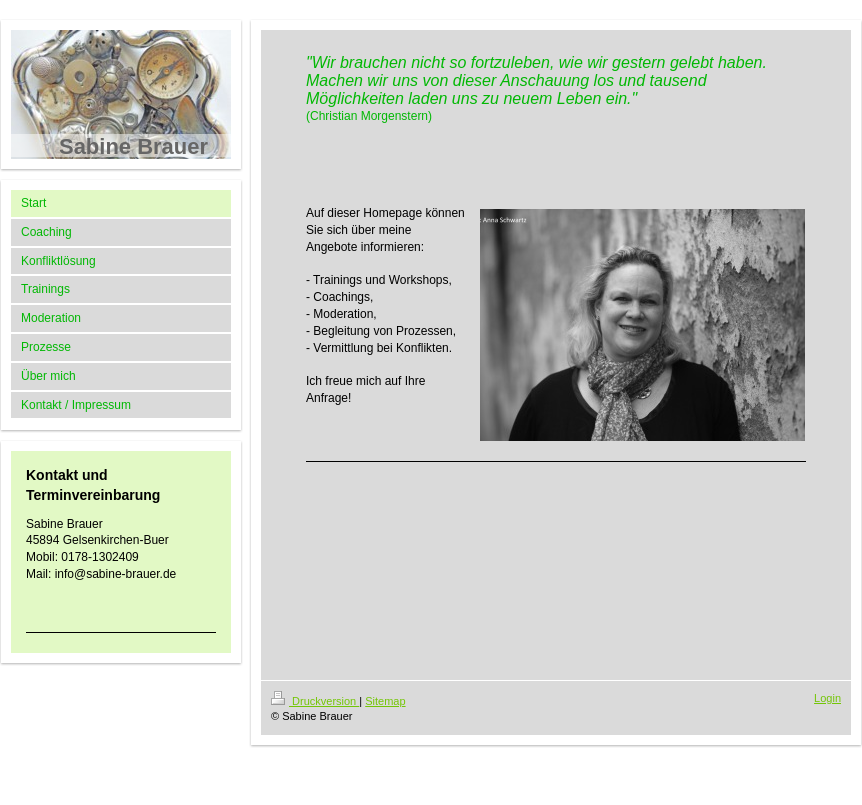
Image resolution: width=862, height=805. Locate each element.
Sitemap (385, 701)
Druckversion (315, 701)
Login (827, 698)
